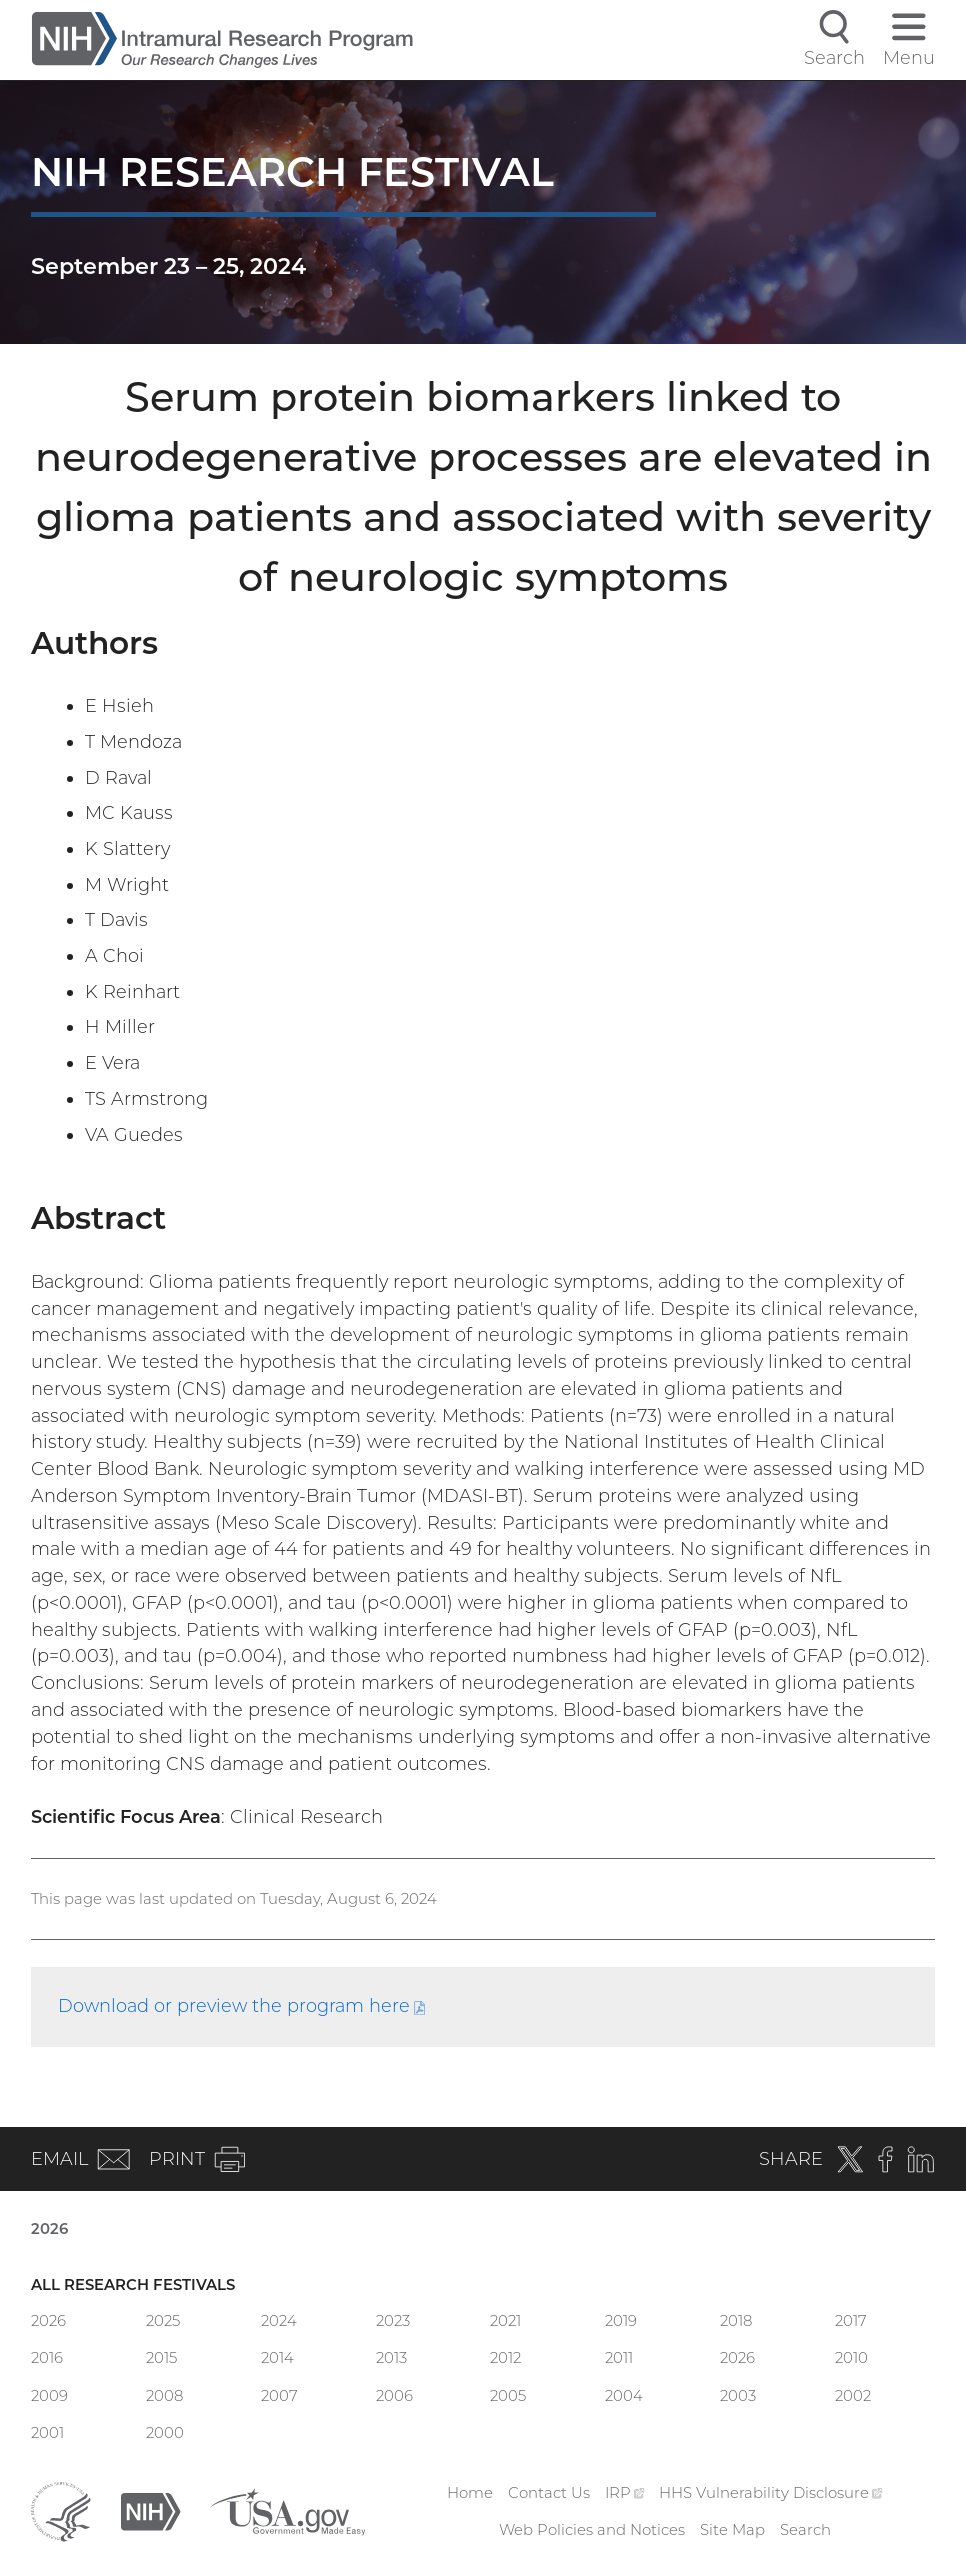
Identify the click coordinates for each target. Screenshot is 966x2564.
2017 (851, 2321)
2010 (851, 2358)
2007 (279, 2396)
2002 (853, 2396)
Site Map (732, 2530)
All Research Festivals (133, 2285)
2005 (508, 2396)
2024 (279, 2321)
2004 (624, 2396)
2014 (277, 2358)
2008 (164, 2396)
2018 (736, 2321)
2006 (394, 2396)
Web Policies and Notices (592, 2530)
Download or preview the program (241, 2005)
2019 (621, 2321)
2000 (165, 2433)
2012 (505, 2358)
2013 (391, 2358)
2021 (505, 2321)
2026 (49, 2229)
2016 (47, 2358)
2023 (393, 2321)
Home (470, 2493)
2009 (49, 2396)
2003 (738, 2396)
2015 (161, 2358)
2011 (619, 2358)
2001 (47, 2433)
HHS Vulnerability (770, 2493)
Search (805, 2530)
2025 (163, 2321)
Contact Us (549, 2493)
